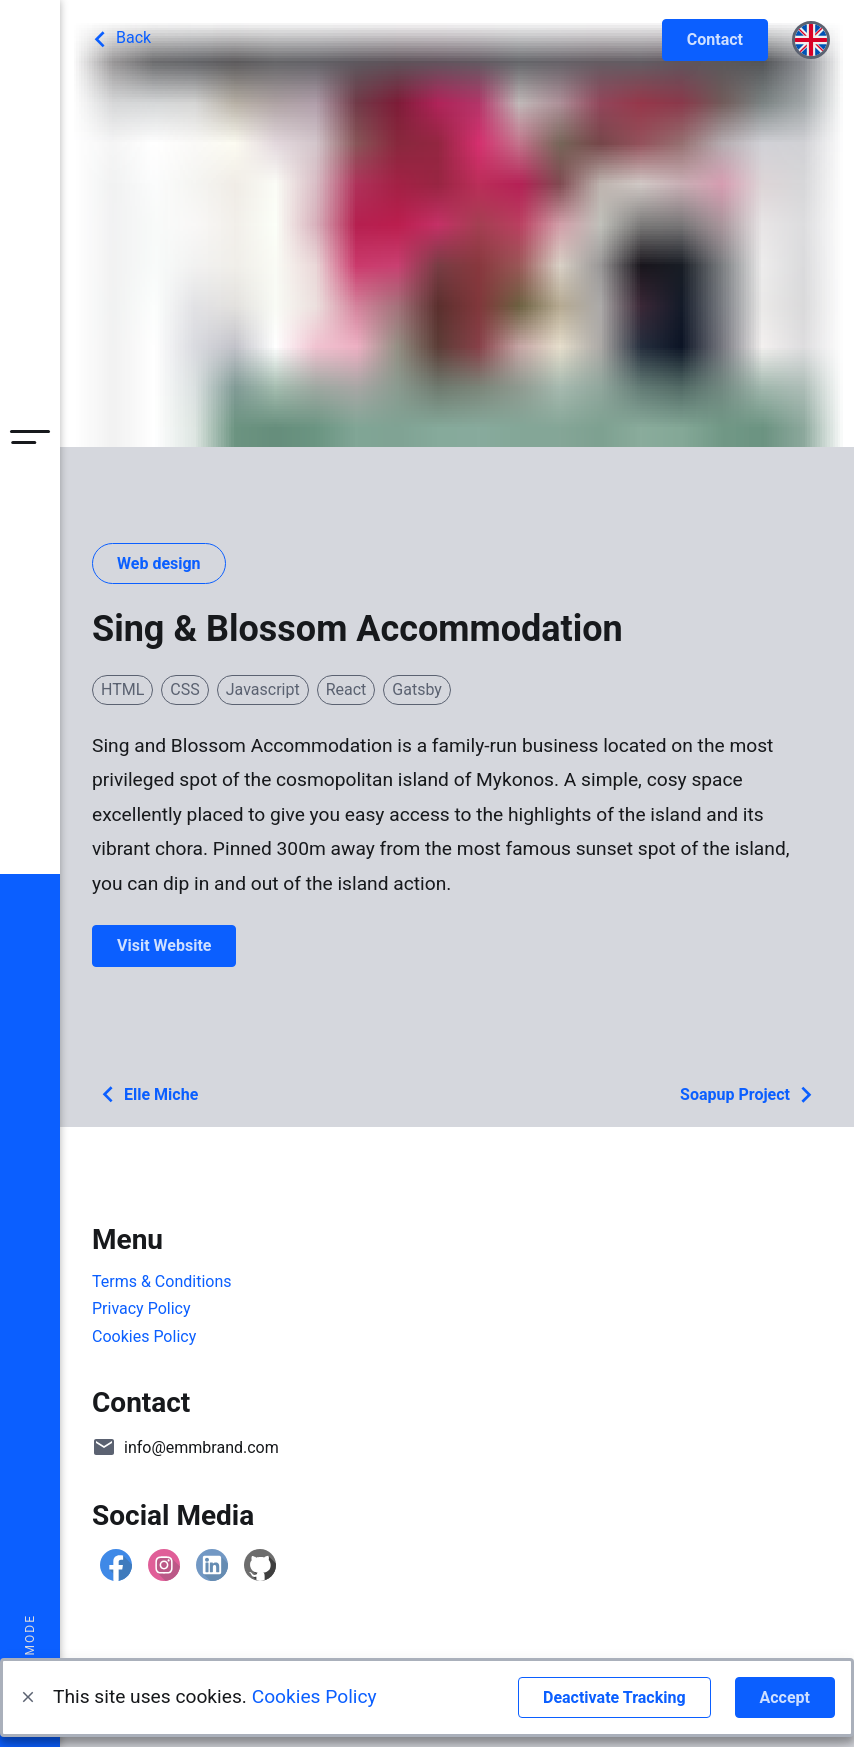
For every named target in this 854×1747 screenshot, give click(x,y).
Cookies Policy (314, 1696)
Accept (785, 1697)
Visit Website (164, 945)
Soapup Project (751, 1095)
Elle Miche (145, 1095)
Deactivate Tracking (614, 1697)
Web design (159, 563)
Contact (715, 39)
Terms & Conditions (162, 1281)
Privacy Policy (141, 1308)
